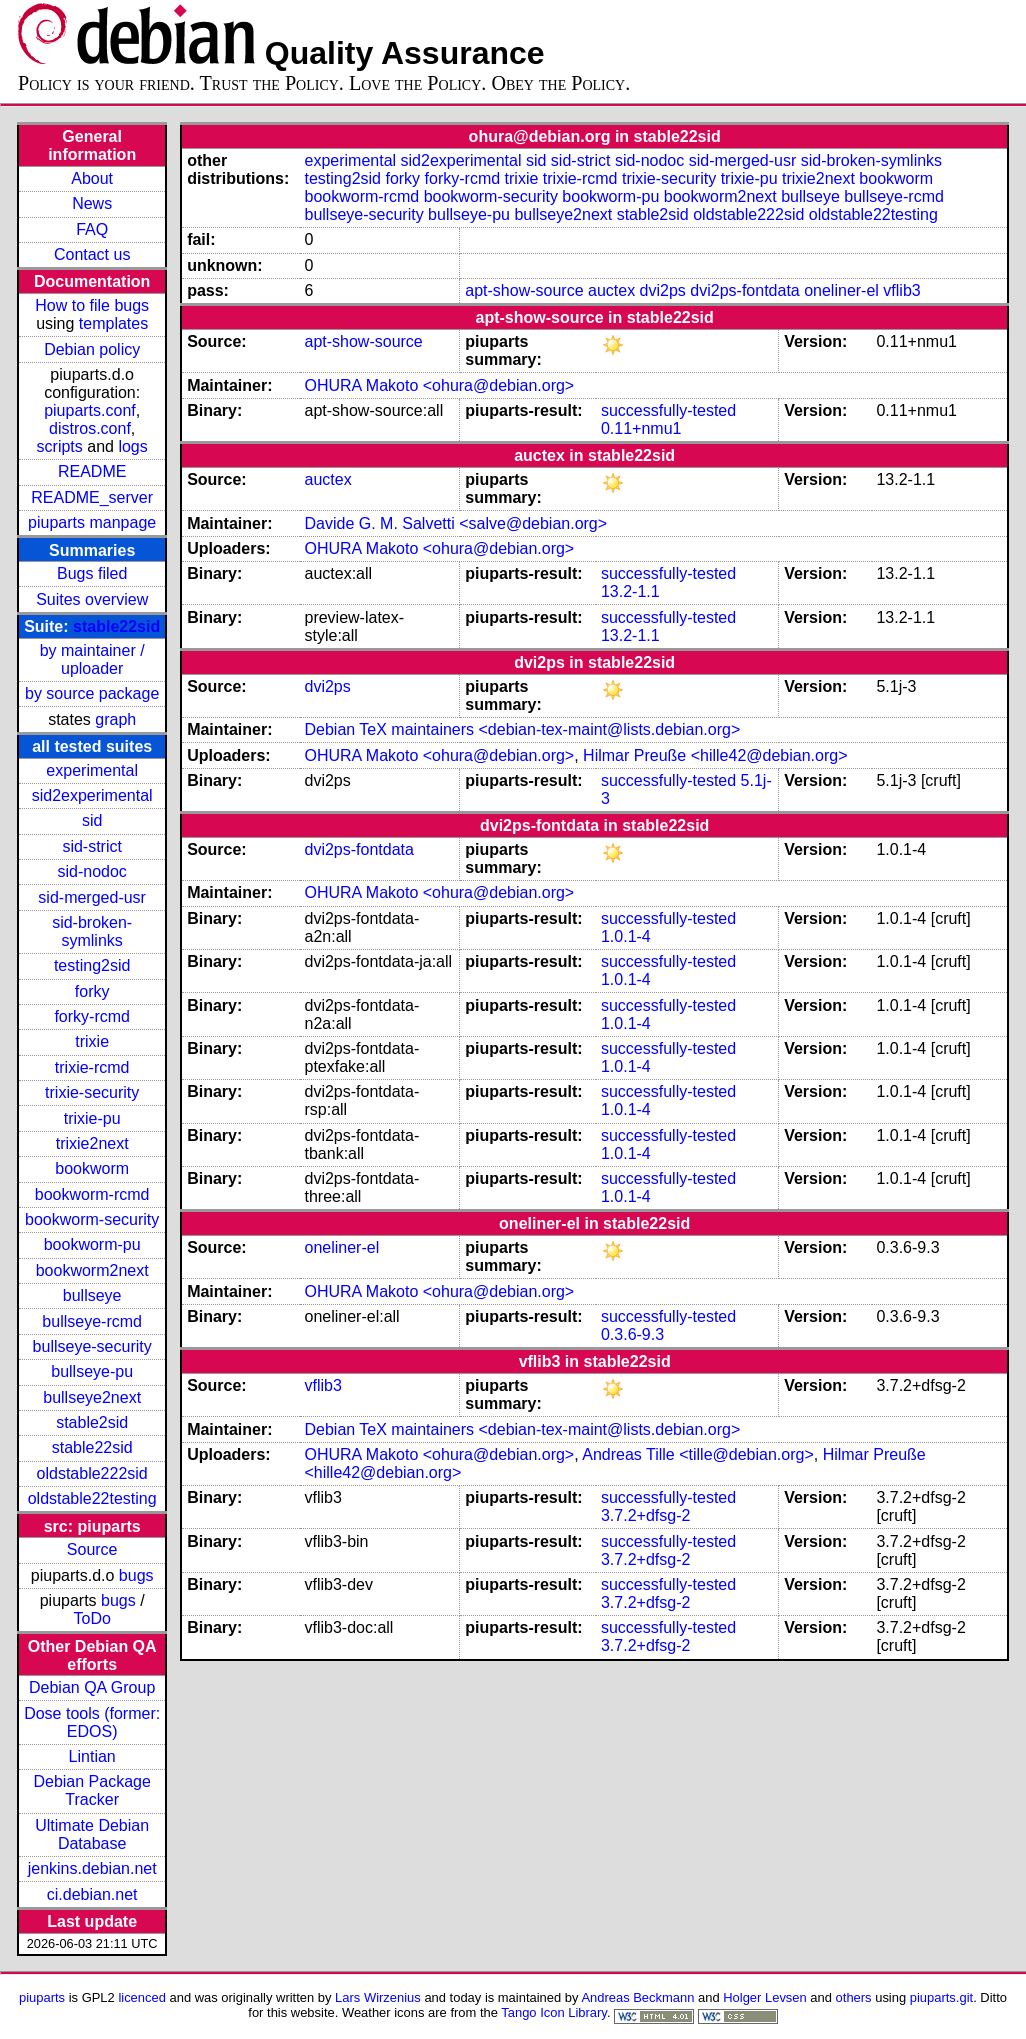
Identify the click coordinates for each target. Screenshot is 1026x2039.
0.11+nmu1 (641, 428)
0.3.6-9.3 (632, 1334)
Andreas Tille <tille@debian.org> (698, 1454)
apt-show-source (524, 290)
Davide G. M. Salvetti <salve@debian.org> (455, 523)
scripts (60, 446)
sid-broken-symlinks (92, 931)
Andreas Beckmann (637, 1997)
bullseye (92, 1295)
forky (92, 991)
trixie (92, 1041)
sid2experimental (92, 795)
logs (132, 446)
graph (115, 719)
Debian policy (92, 349)
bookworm (92, 1168)
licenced (142, 1997)
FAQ (92, 229)
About (92, 178)
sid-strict (92, 846)
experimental (92, 770)
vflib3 (901, 290)
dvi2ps (663, 290)
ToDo (91, 1618)
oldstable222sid (92, 1473)
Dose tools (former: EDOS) (92, 1722)
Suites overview (92, 599)
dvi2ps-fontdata (744, 290)
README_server (92, 497)
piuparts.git (941, 1997)
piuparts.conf (90, 410)
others (854, 1997)
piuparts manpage (92, 522)
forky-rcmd (92, 1016)
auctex (611, 290)
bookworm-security (92, 1219)
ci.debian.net (92, 1894)
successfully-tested (668, 410)
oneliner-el (841, 290)
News (92, 203)
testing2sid (92, 965)
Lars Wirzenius (378, 1997)
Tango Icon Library (554, 2012)
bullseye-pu (92, 1371)
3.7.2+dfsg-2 (645, 1515)
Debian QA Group (92, 1687)
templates (113, 323)
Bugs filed (92, 573)
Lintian (92, 1756)
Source (92, 1549)
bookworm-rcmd (92, 1194)
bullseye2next (92, 1397)
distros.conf (90, 428)
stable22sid (116, 626)
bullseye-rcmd (92, 1321)
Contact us (92, 254)
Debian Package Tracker (91, 1790)
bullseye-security (92, 1346)
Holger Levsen (765, 1997)
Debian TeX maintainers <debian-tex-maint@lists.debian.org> (522, 729)
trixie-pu (92, 1118)
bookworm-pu (92, 1244)
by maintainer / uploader (92, 659)
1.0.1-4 (626, 936)
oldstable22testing (92, 1498)
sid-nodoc (91, 871)
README (92, 471)
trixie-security (92, 1092)
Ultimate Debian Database (92, 1834)
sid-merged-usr (92, 897)
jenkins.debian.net (92, 1868)
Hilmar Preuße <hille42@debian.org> (715, 755)
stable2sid (92, 1422)
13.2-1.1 (630, 591)
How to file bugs (92, 305)
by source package (92, 693)
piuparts (42, 1997)
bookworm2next (92, 1270)
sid (92, 820)
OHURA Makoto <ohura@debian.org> (439, 385)
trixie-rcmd (92, 1067)
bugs (136, 1575)
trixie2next (92, 1143)
